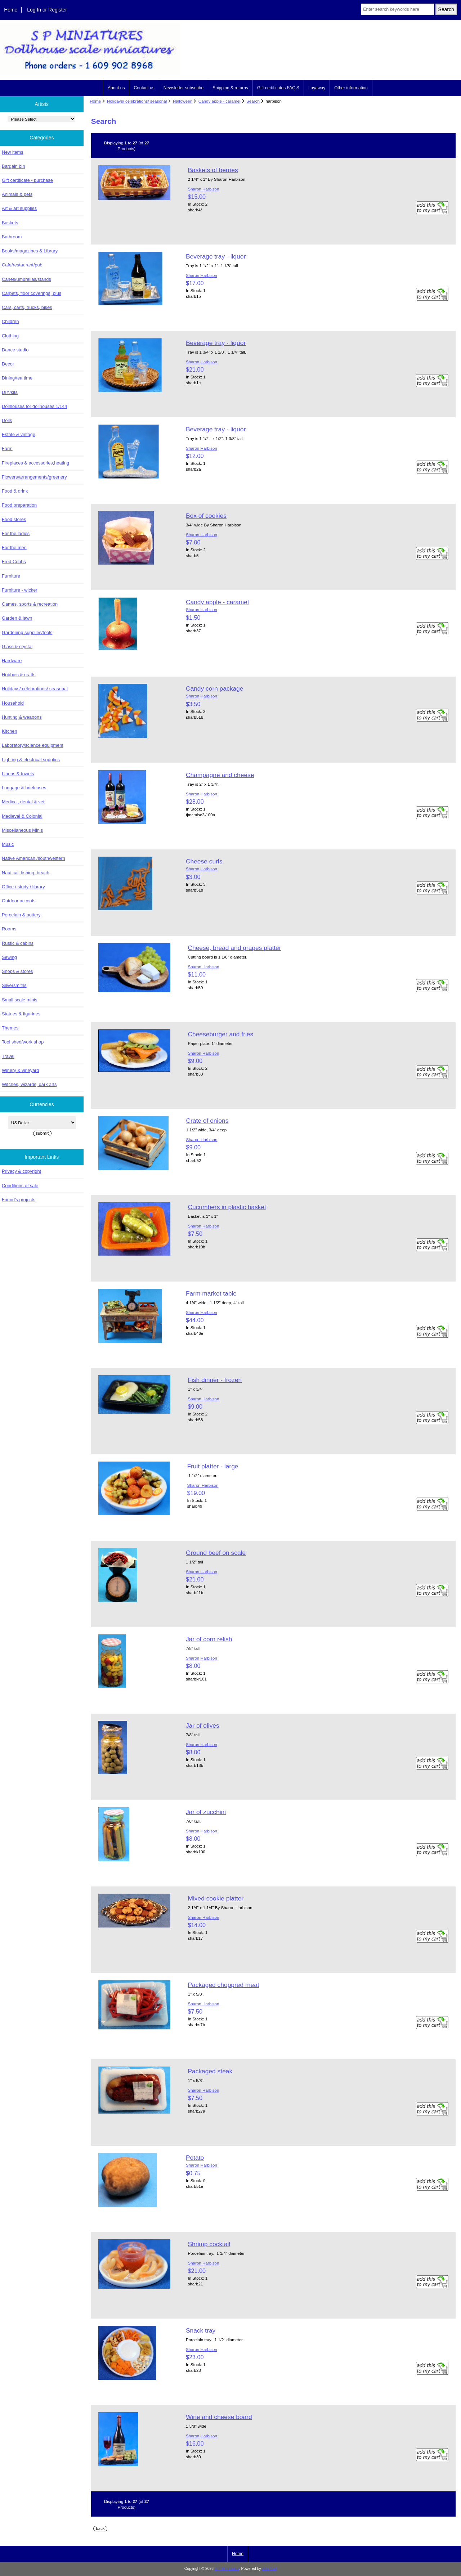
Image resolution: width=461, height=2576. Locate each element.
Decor (8, 364)
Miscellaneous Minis (22, 830)
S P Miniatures (227, 2569)
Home (10, 10)
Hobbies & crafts (19, 674)
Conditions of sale (20, 1185)
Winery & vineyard (20, 1070)
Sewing (9, 957)
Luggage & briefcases (24, 787)
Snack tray (200, 2330)
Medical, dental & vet (23, 801)
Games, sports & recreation (30, 604)
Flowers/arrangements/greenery (34, 477)
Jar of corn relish (209, 1639)
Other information (351, 87)
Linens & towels (18, 773)
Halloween (182, 101)
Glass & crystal (17, 646)
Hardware (12, 660)
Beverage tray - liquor (216, 256)
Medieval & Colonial (22, 816)
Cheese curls (204, 861)
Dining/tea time (17, 378)
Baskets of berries (213, 170)
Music (8, 844)
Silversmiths (14, 985)
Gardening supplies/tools (27, 632)
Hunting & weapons (22, 717)
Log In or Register (47, 10)
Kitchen (9, 731)
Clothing (10, 335)
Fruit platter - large (212, 1466)
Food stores (14, 519)
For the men (14, 547)
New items (12, 152)
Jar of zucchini (206, 1812)
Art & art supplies (19, 208)
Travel (8, 1056)
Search (253, 101)
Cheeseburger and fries (220, 1034)
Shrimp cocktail (209, 2244)
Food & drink (15, 491)
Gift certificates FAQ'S (278, 87)
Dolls (7, 420)
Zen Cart (269, 2569)
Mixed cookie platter (215, 1898)
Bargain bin (13, 166)
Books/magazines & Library (30, 250)
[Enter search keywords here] (397, 9)
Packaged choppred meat (223, 1984)
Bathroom (12, 236)
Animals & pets (17, 194)
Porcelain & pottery (21, 914)
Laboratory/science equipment (32, 745)
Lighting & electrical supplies (31, 759)
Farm (7, 448)
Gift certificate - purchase (27, 180)
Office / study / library (23, 886)
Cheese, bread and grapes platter (234, 947)
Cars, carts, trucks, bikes (27, 307)
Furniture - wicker (19, 590)
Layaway (316, 87)
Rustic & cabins (17, 943)
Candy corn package (214, 688)
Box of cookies (206, 515)
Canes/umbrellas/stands (26, 279)
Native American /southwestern (33, 858)
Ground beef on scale (216, 1552)
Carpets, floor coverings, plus (31, 293)
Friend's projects (18, 1199)
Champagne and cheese (220, 774)
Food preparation (19, 505)
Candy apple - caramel (219, 101)
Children (10, 321)
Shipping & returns (230, 87)
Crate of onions (207, 1120)
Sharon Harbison (203, 189)
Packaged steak (210, 2071)
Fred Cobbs (14, 561)
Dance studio (15, 350)
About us (116, 87)
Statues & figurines (21, 1014)
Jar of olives (202, 1725)
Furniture (11, 576)
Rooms (9, 929)
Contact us (144, 87)
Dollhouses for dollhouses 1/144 (34, 406)
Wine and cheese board (219, 2416)
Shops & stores (17, 971)
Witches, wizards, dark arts (29, 1084)
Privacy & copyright (21, 1171)
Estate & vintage (18, 434)
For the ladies (16, 533)
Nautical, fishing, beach (25, 872)
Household (13, 703)
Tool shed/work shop (23, 1042)
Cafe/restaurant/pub (22, 265)
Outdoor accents (19, 900)
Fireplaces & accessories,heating (35, 463)
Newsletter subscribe (183, 87)
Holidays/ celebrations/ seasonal (137, 101)
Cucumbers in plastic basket (227, 1207)
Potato (195, 2157)
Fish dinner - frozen (215, 1379)
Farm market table (211, 1293)
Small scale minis (19, 999)
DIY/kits (10, 392)
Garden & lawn (17, 618)
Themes (10, 1028)
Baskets (10, 222)
